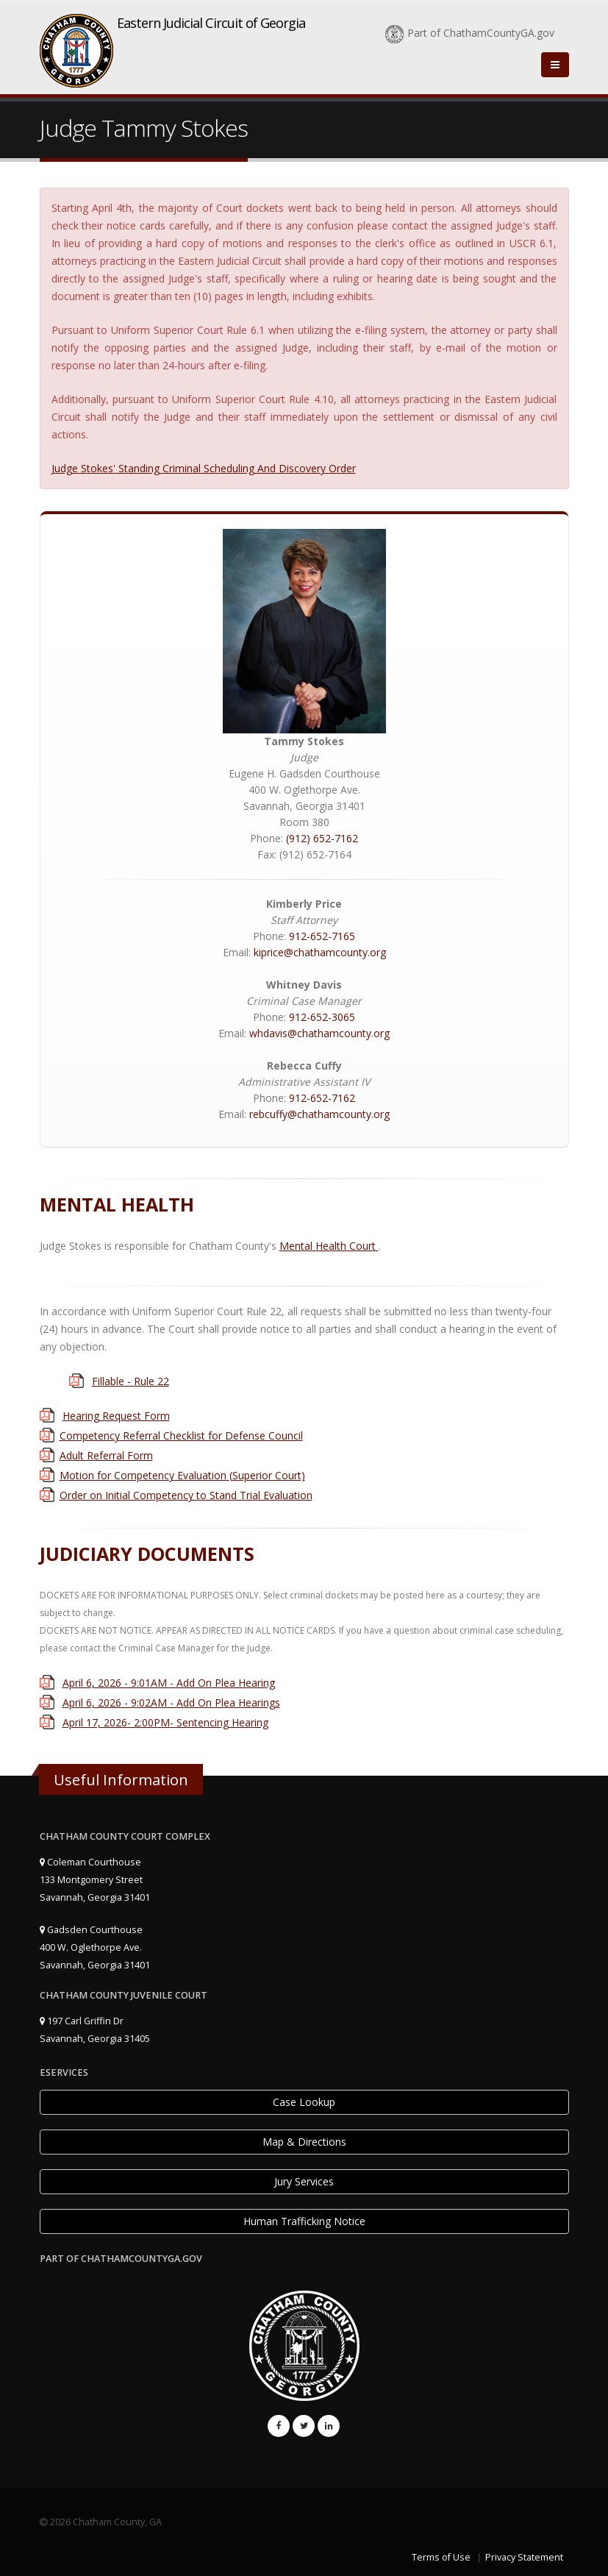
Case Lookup (304, 2102)
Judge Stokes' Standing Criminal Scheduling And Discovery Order (203, 468)
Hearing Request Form (116, 1416)
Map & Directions (304, 2142)
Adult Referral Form (106, 1455)
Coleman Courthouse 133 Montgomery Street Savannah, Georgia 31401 (95, 1880)
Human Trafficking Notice (304, 2221)
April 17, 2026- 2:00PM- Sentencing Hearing (165, 1722)
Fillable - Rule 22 (130, 1381)
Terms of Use (441, 2557)
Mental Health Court (329, 1246)
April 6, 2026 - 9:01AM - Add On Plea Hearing (168, 1683)
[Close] (555, 64)
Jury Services (304, 2181)
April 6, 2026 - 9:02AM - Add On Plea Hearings (171, 1702)
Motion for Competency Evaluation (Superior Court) (182, 1475)
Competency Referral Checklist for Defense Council (181, 1435)
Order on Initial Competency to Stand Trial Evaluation (186, 1495)
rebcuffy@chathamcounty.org (319, 1114)
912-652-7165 (322, 936)
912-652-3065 (322, 1017)
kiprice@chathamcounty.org (320, 952)
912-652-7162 (322, 1098)
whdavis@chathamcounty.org (319, 1033)
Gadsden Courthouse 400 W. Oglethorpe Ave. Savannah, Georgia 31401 (95, 1947)
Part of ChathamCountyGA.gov (469, 33)
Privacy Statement (524, 2557)
